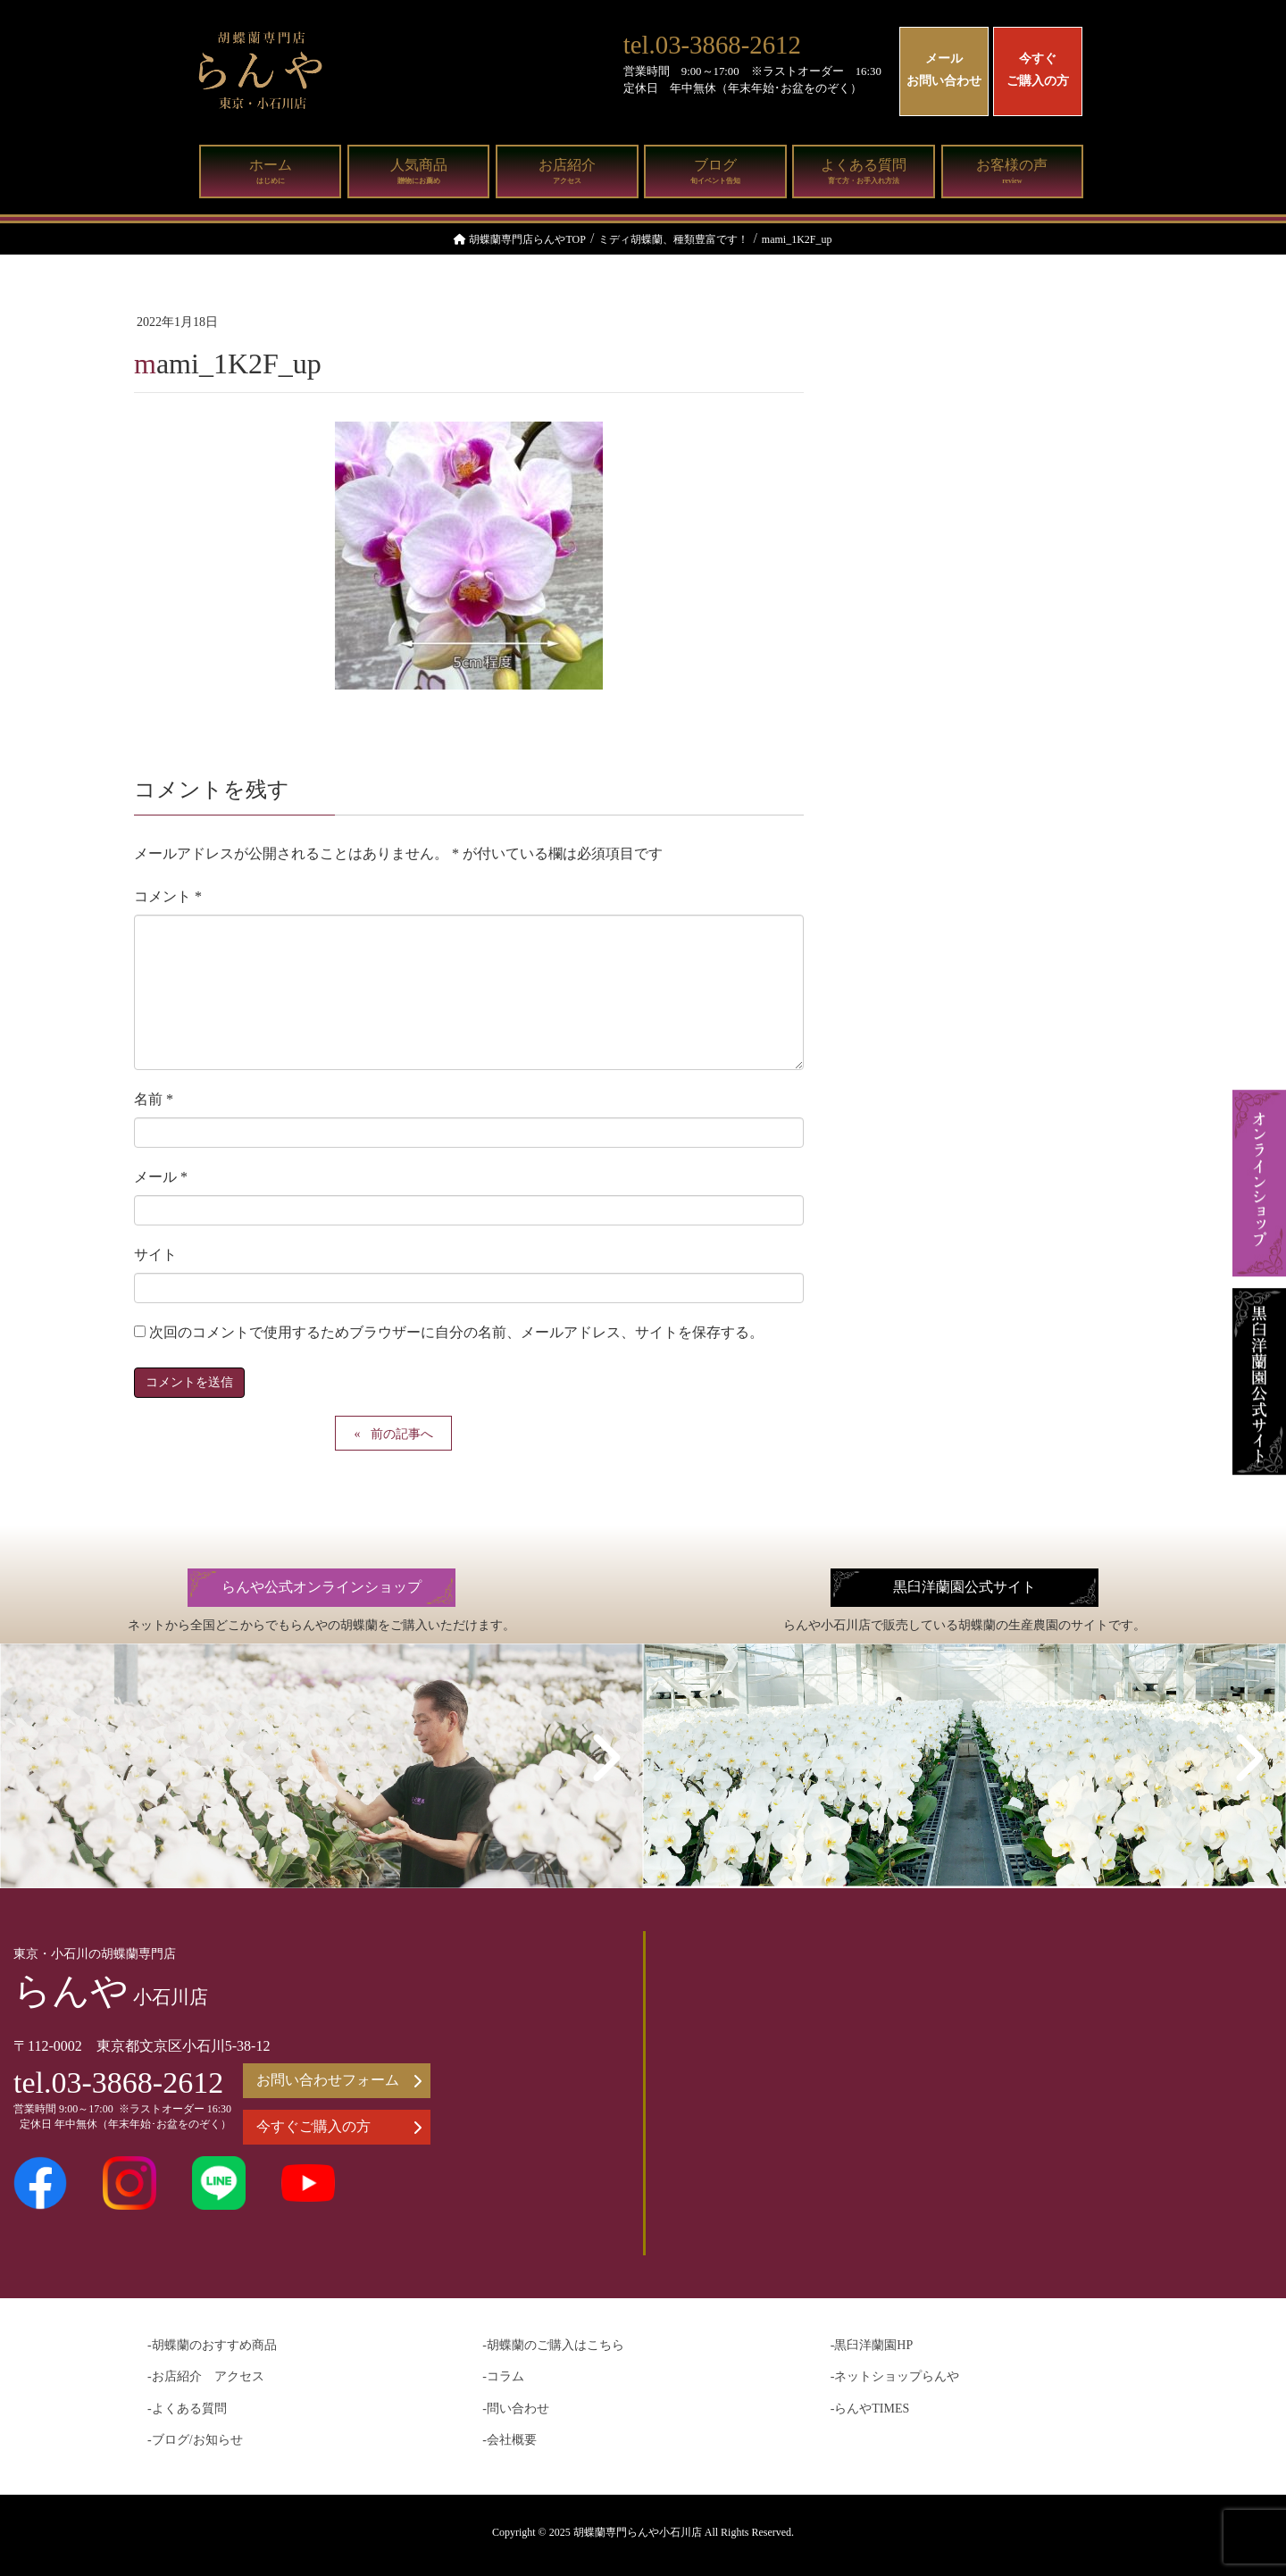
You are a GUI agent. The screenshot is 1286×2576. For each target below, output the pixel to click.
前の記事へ (402, 1434)
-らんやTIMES (870, 2408)
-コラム (503, 2376)
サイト (155, 1254)
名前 (153, 1099)
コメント (168, 896)
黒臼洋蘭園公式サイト (964, 1587)
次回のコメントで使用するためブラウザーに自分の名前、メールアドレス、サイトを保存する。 (456, 1332)
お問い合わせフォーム (339, 2080)
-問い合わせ (515, 2408)
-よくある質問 (187, 2408)
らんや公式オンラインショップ (321, 1587)
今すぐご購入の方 (1037, 70)
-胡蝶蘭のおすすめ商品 (212, 2345)
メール (161, 1176)
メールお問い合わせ (943, 70)
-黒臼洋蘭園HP (872, 2345)
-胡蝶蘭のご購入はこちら (553, 2345)
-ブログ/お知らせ (195, 2439)
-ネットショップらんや (895, 2376)
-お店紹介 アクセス (205, 2376)
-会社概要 (509, 2439)
